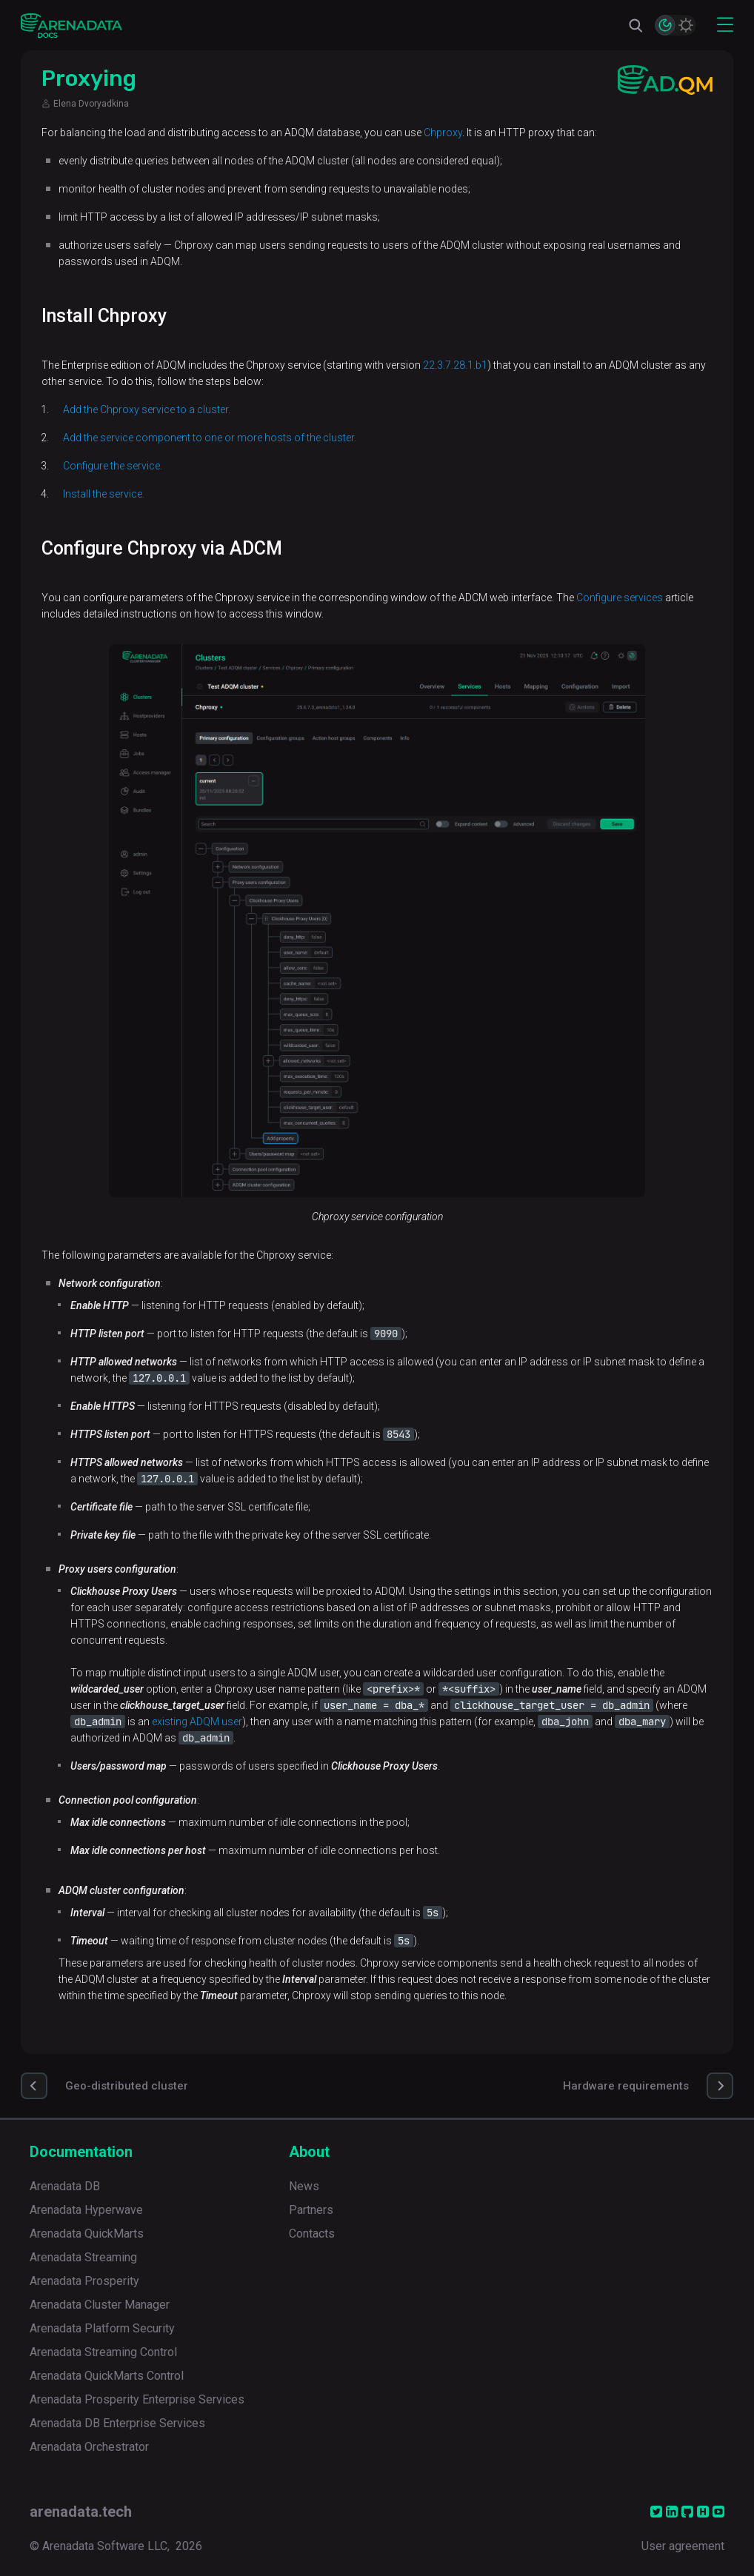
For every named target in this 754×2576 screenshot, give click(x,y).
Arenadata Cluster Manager (100, 2305)
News (304, 2186)
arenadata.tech (81, 2511)
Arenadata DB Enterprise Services (117, 2423)
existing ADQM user (197, 1721)
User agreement (682, 2546)
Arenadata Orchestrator (89, 2447)
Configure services (619, 597)
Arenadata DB (65, 2186)
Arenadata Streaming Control (103, 2352)
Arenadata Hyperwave (86, 2210)
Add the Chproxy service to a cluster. (146, 409)
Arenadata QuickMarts (87, 2234)
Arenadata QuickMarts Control (107, 2376)
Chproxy (443, 132)
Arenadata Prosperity (84, 2281)
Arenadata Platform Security (102, 2328)
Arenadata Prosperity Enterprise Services (137, 2399)
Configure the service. (112, 466)
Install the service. (103, 494)
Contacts (312, 2234)
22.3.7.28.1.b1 (455, 365)
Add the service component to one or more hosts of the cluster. (209, 438)
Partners (311, 2210)
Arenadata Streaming (83, 2257)
